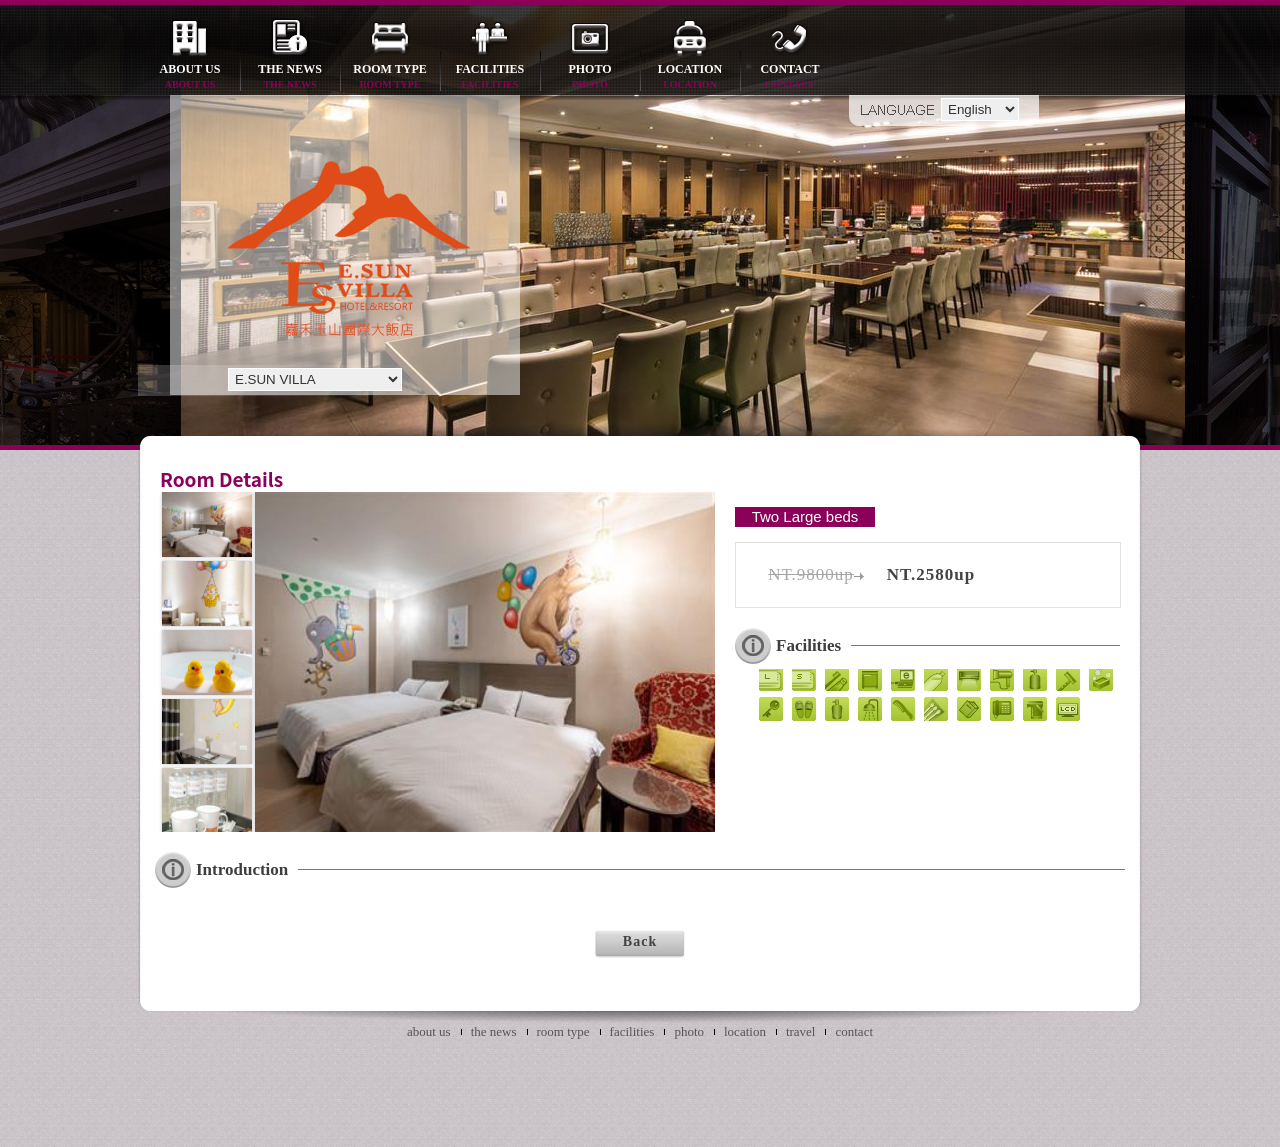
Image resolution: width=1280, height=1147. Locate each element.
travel (801, 1031)
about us (190, 77)
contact (790, 77)
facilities (490, 77)
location (690, 77)
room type (390, 77)
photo (590, 77)
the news (290, 77)
